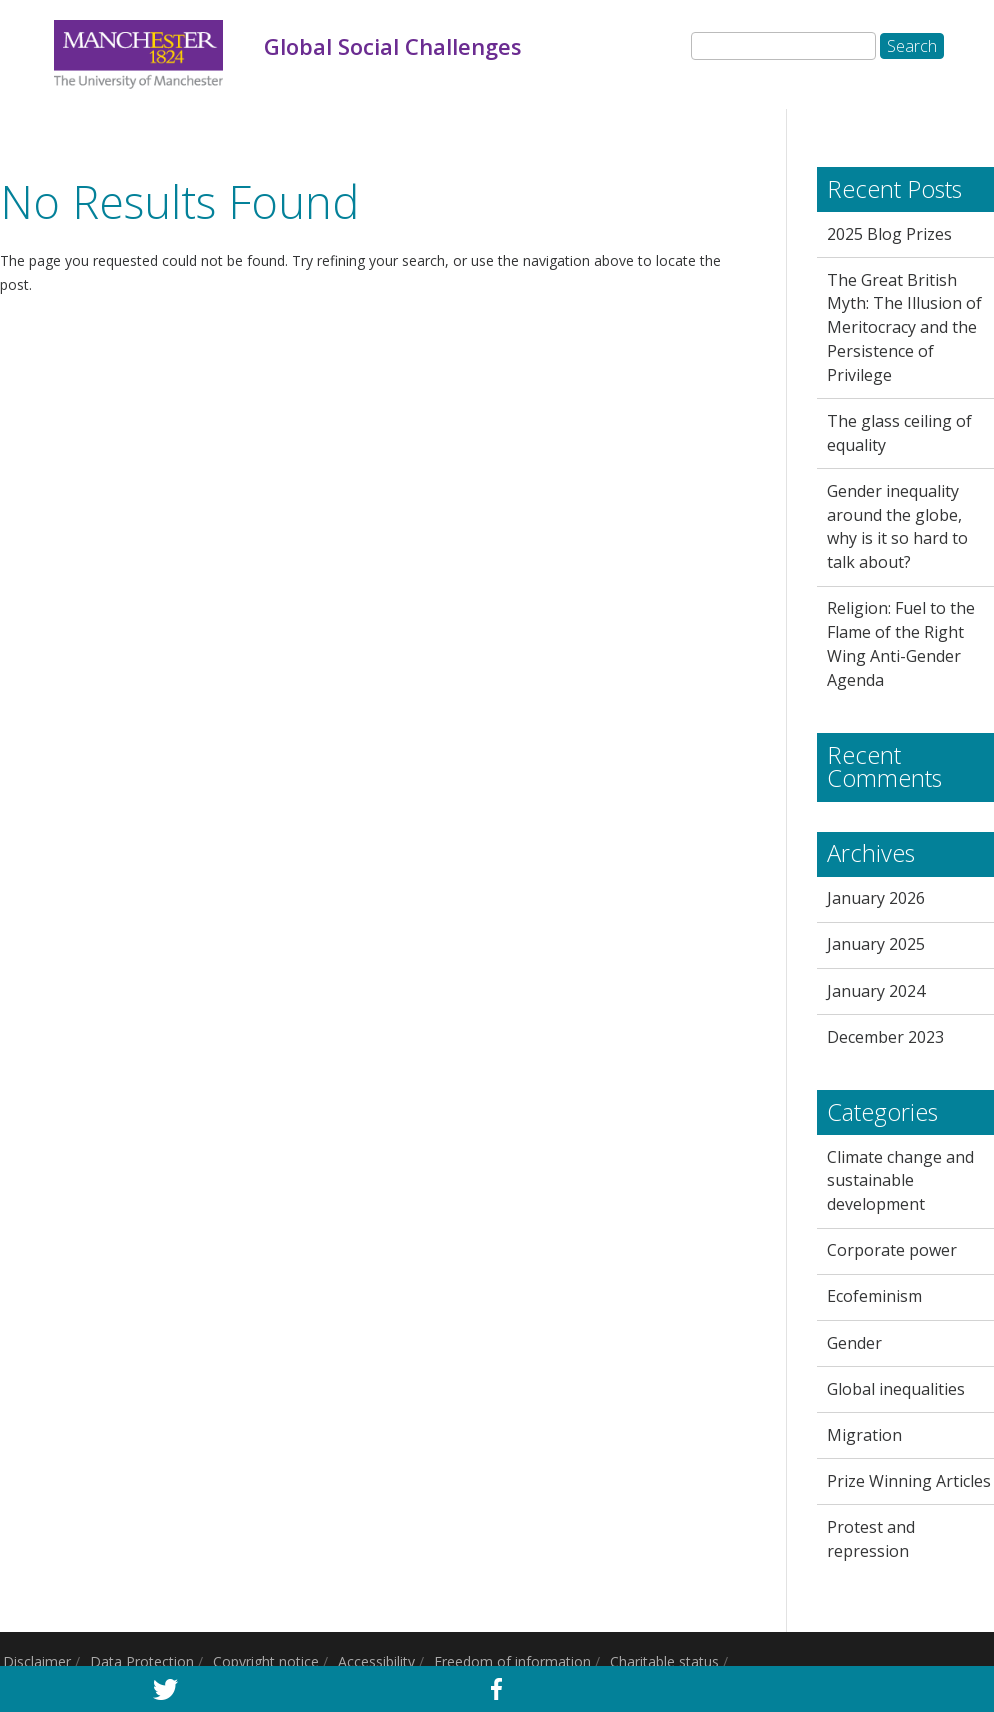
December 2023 (885, 1037)
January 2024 (876, 991)
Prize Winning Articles (909, 1481)
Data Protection (142, 1661)
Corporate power (892, 1250)
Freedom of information (512, 1661)
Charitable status (664, 1661)
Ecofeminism (874, 1296)
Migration (864, 1435)
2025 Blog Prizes (889, 234)
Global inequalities (896, 1389)
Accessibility (376, 1661)
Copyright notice (266, 1661)
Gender (854, 1343)
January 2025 (876, 944)
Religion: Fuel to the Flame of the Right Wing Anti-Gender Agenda (901, 643)
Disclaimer (37, 1661)
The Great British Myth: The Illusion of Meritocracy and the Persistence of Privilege (904, 327)
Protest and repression (871, 1539)
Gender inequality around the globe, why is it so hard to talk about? (897, 526)
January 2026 (876, 898)
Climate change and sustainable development (900, 1181)
